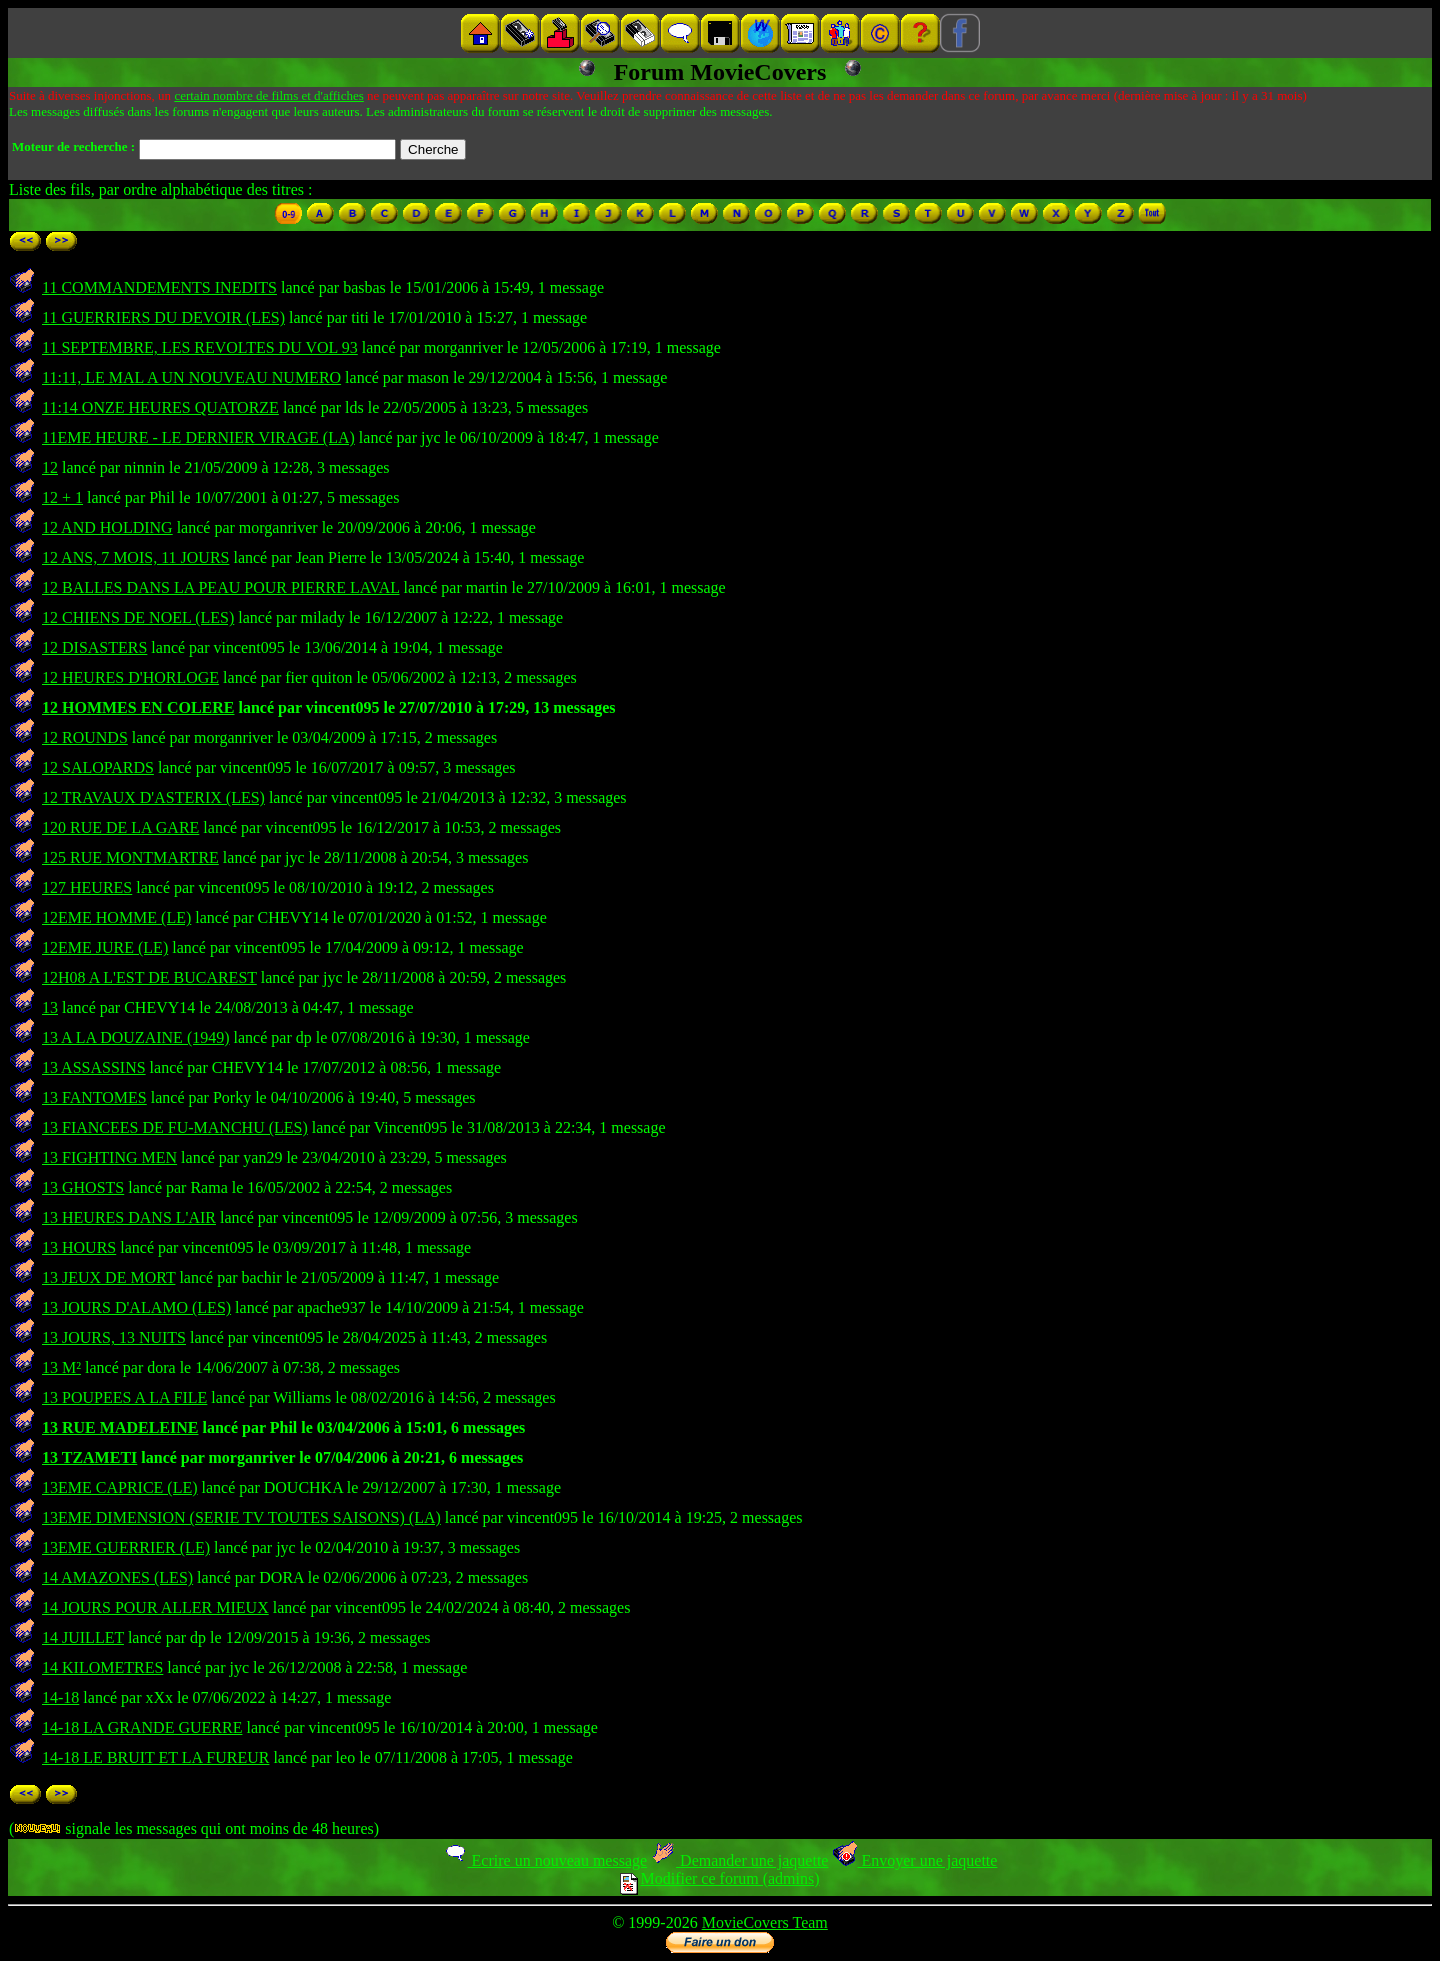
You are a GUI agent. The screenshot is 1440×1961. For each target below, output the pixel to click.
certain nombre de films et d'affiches (268, 95)
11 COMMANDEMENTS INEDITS (159, 287)
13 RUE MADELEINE (120, 1427)
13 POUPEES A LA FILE (124, 1397)
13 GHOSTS (83, 1187)
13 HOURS (79, 1247)
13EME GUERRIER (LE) (126, 1547)
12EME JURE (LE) (105, 947)
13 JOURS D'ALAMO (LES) (136, 1307)
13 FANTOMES (94, 1097)
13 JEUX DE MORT (108, 1277)
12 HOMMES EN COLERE (138, 707)
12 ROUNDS (85, 737)
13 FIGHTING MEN (109, 1157)
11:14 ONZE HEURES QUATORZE (160, 407)
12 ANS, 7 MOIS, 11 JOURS (135, 557)
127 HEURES (87, 887)
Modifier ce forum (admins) (719, 1878)
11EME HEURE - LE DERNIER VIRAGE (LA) (198, 437)
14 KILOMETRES (102, 1667)
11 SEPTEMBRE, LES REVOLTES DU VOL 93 (200, 347)
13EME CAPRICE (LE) (120, 1487)
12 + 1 (62, 497)
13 (50, 1007)
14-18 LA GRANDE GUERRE (142, 1727)
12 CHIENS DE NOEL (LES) (138, 617)
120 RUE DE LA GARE (120, 827)
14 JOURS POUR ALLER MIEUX (155, 1607)
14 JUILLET (83, 1637)
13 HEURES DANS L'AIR (129, 1217)
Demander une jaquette (739, 1860)
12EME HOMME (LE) (116, 917)
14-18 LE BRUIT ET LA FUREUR (155, 1757)
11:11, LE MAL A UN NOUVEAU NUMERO (191, 377)
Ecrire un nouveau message (545, 1860)
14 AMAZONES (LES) (117, 1577)
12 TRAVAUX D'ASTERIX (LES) (153, 797)
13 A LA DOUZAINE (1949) (136, 1037)
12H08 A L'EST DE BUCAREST (149, 977)
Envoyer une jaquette (914, 1860)
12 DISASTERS (94, 647)
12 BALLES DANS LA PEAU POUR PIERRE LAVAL (221, 587)
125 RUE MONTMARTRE (130, 857)
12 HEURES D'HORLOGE (130, 677)
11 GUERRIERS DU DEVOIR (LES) (163, 317)
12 (50, 467)
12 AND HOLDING (107, 527)
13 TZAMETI (89, 1457)
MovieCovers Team (765, 1922)
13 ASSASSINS (94, 1067)
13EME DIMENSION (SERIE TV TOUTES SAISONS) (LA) (241, 1517)
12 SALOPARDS (98, 767)
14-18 (60, 1697)
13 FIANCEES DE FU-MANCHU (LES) (175, 1127)
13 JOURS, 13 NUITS (114, 1337)
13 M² (61, 1367)
